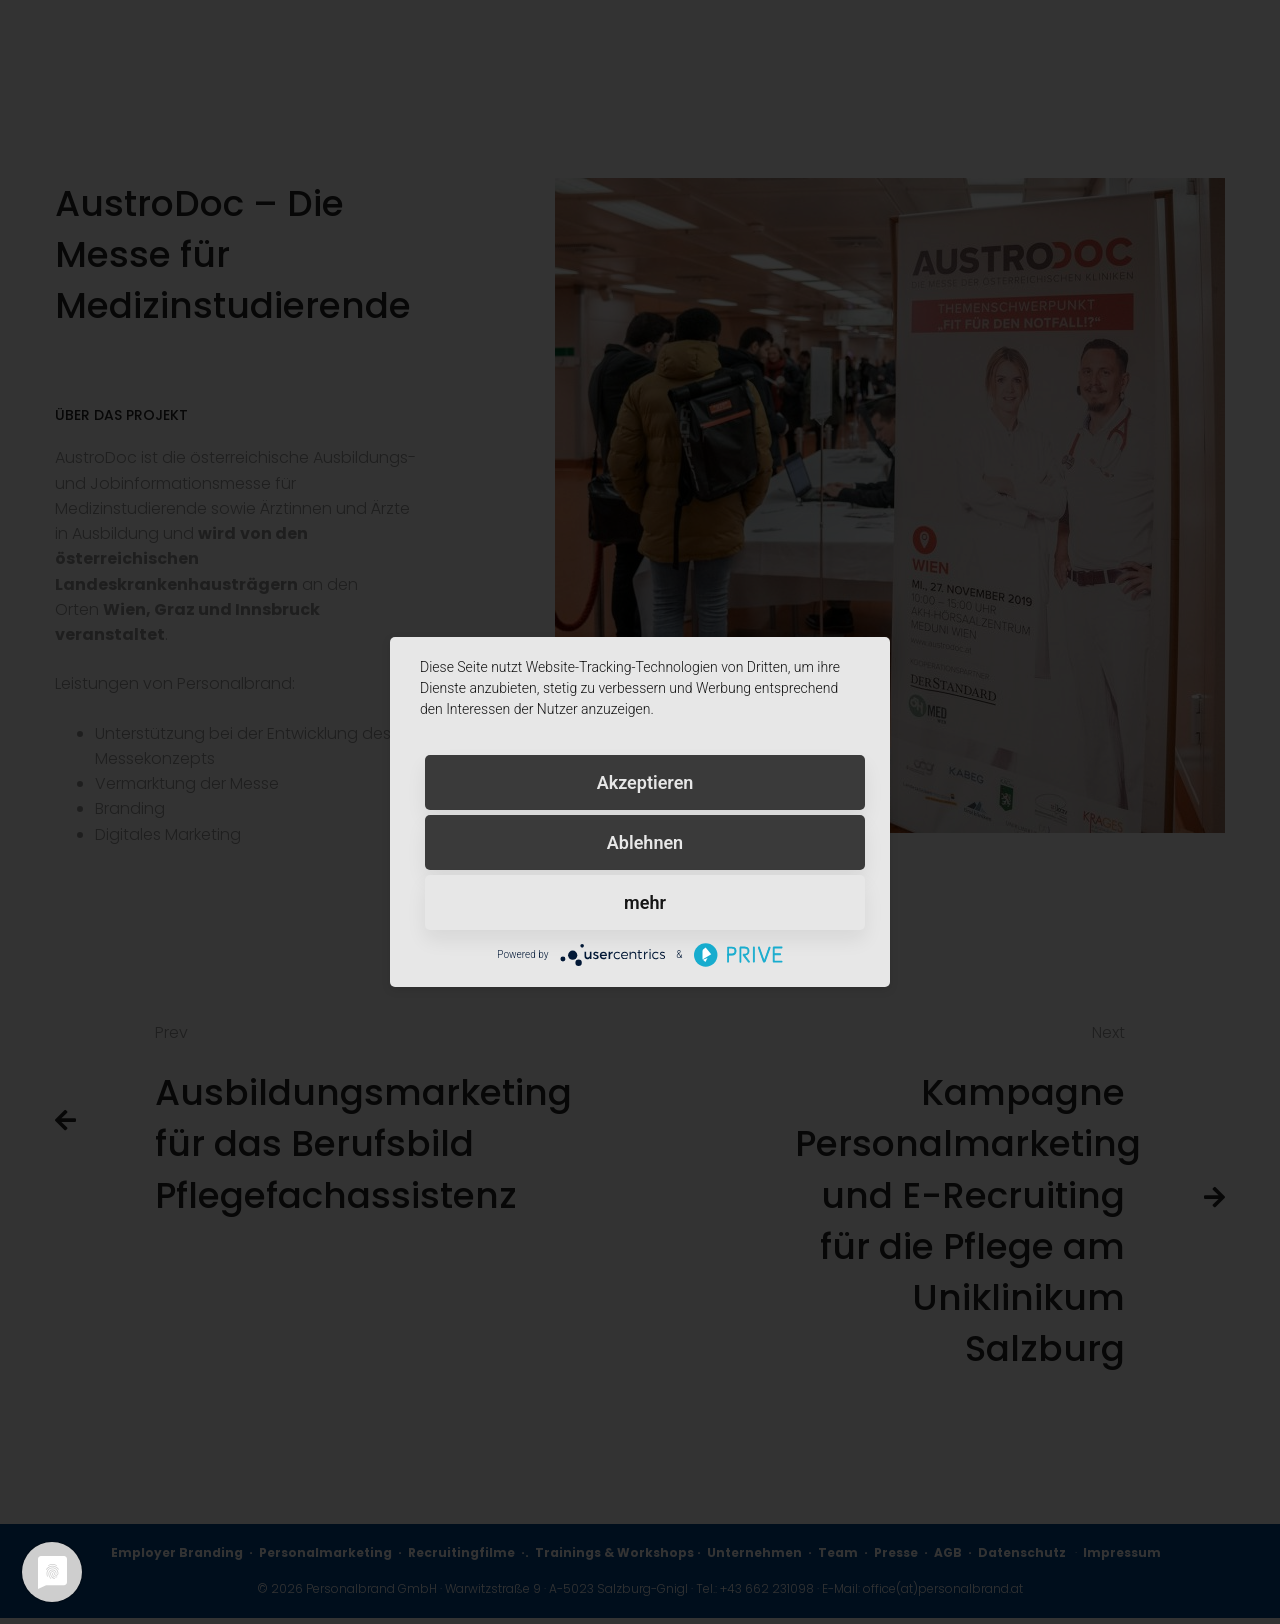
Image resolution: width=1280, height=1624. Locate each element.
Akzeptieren (645, 782)
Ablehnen (645, 842)
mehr (645, 902)
